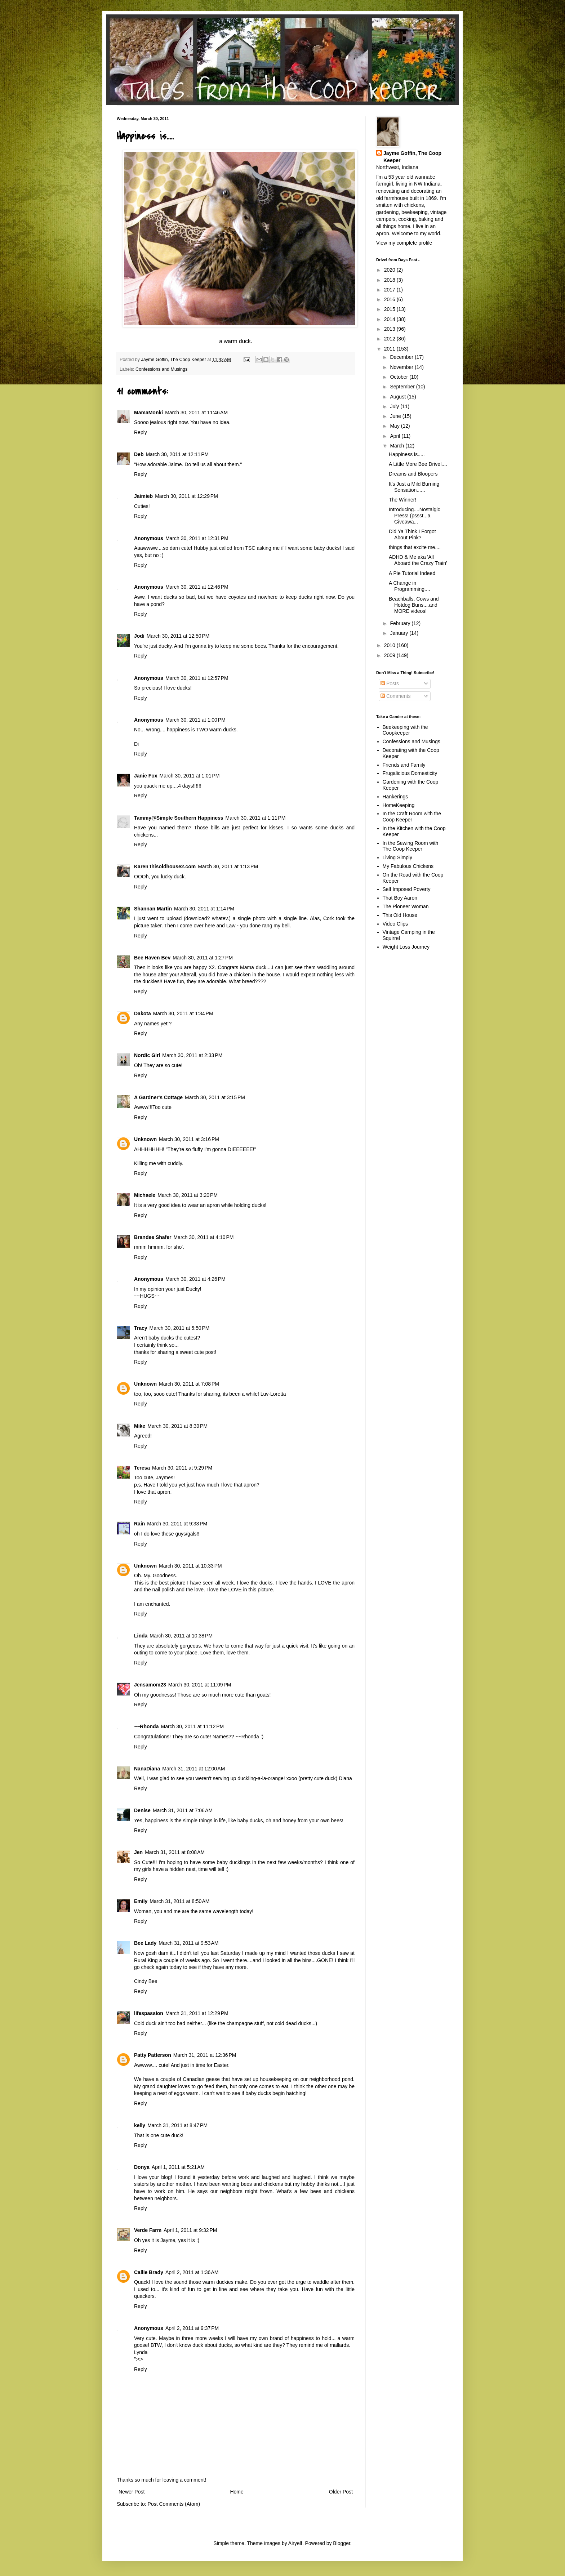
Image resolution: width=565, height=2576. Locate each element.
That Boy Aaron (400, 898)
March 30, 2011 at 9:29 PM (182, 1468)
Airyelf (295, 2543)
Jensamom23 (150, 1685)
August (398, 397)
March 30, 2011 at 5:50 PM (180, 1328)
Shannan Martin (153, 909)
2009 (390, 655)
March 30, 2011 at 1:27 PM (203, 958)
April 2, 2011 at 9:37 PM (192, 2328)
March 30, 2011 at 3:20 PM (187, 1195)
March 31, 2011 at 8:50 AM (179, 1901)
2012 (390, 339)
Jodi (139, 636)
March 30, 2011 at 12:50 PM (178, 636)
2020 (390, 270)
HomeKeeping (399, 805)
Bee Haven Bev (152, 958)
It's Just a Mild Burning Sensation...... (414, 487)
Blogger (341, 2543)
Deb (138, 454)
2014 (390, 319)
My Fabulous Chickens (408, 866)
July (395, 406)
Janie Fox (145, 776)
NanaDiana (147, 1768)
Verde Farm (147, 2230)
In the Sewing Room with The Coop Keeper (411, 846)
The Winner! (402, 500)
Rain (139, 1524)
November (402, 367)
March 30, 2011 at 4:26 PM (195, 1279)
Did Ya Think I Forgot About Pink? (412, 534)
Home (236, 2492)
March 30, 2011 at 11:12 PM (192, 1726)
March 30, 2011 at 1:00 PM (195, 720)
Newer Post (131, 2492)
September (403, 386)
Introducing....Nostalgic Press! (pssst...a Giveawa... (414, 516)
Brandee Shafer (152, 1237)
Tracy (140, 1328)
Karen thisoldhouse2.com (165, 866)
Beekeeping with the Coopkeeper (405, 730)
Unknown (145, 1139)
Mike (139, 1426)
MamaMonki (148, 412)
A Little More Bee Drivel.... (418, 464)
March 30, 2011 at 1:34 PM (183, 1013)
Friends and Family (404, 765)
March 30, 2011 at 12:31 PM (196, 538)
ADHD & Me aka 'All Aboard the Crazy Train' (418, 560)
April (395, 436)
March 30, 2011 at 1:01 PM (190, 776)
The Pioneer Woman (406, 906)
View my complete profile (404, 243)
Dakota (142, 1013)
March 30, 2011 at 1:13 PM (228, 866)
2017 (390, 290)
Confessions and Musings (161, 369)
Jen (138, 1852)
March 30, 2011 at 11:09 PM (199, 1685)
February (400, 623)
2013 (390, 329)
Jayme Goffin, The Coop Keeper (412, 156)
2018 (390, 280)
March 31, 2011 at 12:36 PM (204, 2055)
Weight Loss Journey (406, 947)
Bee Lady (145, 1943)
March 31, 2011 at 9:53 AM (188, 1943)
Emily (140, 1901)
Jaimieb (143, 496)
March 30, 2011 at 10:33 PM (190, 1566)
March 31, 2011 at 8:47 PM (177, 2125)
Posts (390, 683)
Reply (140, 432)
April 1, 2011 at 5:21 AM (178, 2167)
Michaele (144, 1195)
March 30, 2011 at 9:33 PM (177, 1524)
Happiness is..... (407, 454)
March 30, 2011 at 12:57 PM (196, 678)
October (399, 377)
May (395, 426)
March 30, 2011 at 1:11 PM (256, 818)
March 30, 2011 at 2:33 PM (192, 1055)
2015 (390, 309)
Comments (396, 696)
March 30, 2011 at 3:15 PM (215, 1097)
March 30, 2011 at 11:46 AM (196, 412)
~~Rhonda (146, 1726)
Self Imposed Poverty (407, 889)
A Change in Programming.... (409, 586)
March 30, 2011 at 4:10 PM (203, 1237)
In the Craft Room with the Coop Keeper (412, 817)
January (399, 633)
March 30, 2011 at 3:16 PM (189, 1139)
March (397, 446)
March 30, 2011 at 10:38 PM (181, 1636)
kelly (139, 2125)
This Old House (400, 915)
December (402, 357)
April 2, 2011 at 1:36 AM (191, 2272)
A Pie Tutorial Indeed (412, 573)
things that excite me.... (415, 547)
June (396, 416)
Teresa (142, 1468)
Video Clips (395, 924)
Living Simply (397, 857)
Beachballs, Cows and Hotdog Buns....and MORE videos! (414, 605)
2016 (390, 299)
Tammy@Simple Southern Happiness (178, 818)
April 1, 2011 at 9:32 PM (190, 2230)
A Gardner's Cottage (158, 1097)
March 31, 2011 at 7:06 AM (183, 1810)
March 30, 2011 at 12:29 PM (186, 496)
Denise (142, 1810)
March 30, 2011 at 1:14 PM (204, 909)
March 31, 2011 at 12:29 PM (196, 2013)
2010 (390, 645)
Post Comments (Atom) (174, 2504)
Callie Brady (148, 2272)
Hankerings (395, 796)
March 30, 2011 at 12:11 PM (177, 454)
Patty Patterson (152, 2055)
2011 (390, 349)
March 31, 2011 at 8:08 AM (175, 1852)
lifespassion (148, 2013)
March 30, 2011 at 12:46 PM (196, 587)
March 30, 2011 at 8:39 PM (177, 1426)
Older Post (341, 2492)
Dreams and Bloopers (413, 474)
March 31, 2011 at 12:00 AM (193, 1768)
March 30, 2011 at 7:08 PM (189, 1384)
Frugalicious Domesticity (410, 773)
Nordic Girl (147, 1055)
